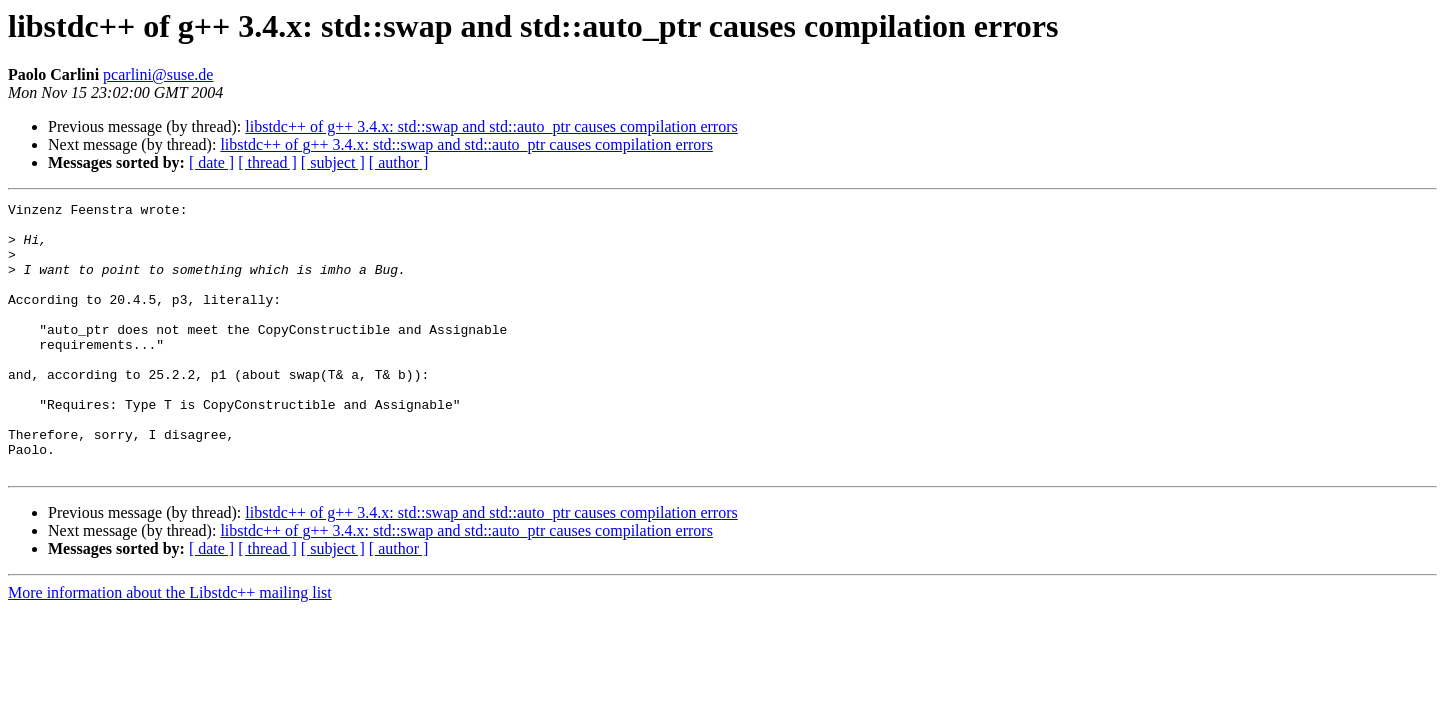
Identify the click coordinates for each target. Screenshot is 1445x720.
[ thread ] (267, 162)
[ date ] (211, 162)
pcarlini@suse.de (158, 74)
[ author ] (399, 162)
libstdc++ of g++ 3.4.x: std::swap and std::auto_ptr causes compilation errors (491, 126)
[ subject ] (333, 162)
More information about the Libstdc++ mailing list (170, 646)
